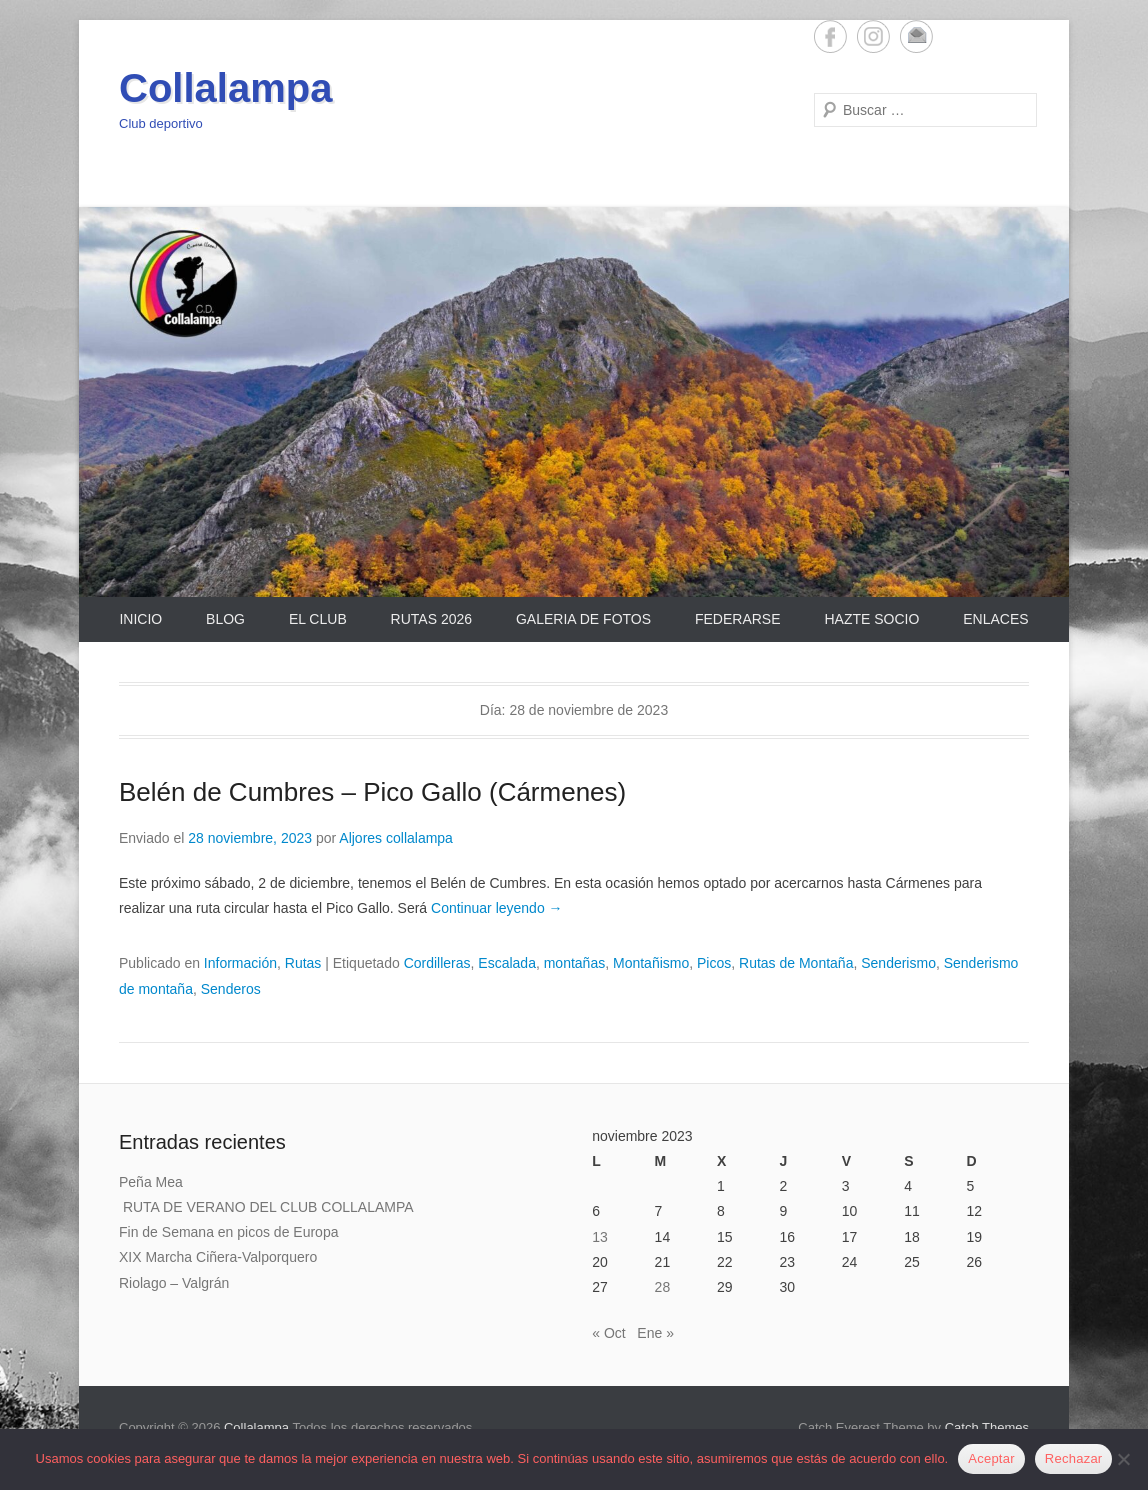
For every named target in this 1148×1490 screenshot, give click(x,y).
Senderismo (898, 963)
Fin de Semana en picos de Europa (228, 1232)
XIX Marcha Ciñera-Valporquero (218, 1257)
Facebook (830, 36)
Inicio (140, 619)
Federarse (738, 619)
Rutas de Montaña (796, 963)
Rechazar (1074, 1458)
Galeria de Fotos (583, 619)
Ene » (655, 1333)
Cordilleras (437, 963)
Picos (714, 963)
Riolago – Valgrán (174, 1283)
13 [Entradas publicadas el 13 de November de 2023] (600, 1237)
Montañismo (651, 963)
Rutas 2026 (431, 619)
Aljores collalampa (396, 838)
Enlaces (995, 619)
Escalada (507, 963)
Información (240, 963)
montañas (574, 963)
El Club (318, 619)
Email (916, 36)
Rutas (303, 963)
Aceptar (991, 1458)
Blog (225, 619)
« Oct (608, 1333)
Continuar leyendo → (497, 908)
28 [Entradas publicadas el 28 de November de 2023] (663, 1287)
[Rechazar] (1123, 1459)
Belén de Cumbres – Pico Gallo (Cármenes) (372, 792)
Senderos (231, 989)
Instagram (873, 36)
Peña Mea (151, 1182)
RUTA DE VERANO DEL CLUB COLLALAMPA (266, 1207)
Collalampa (225, 88)
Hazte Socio (871, 619)
